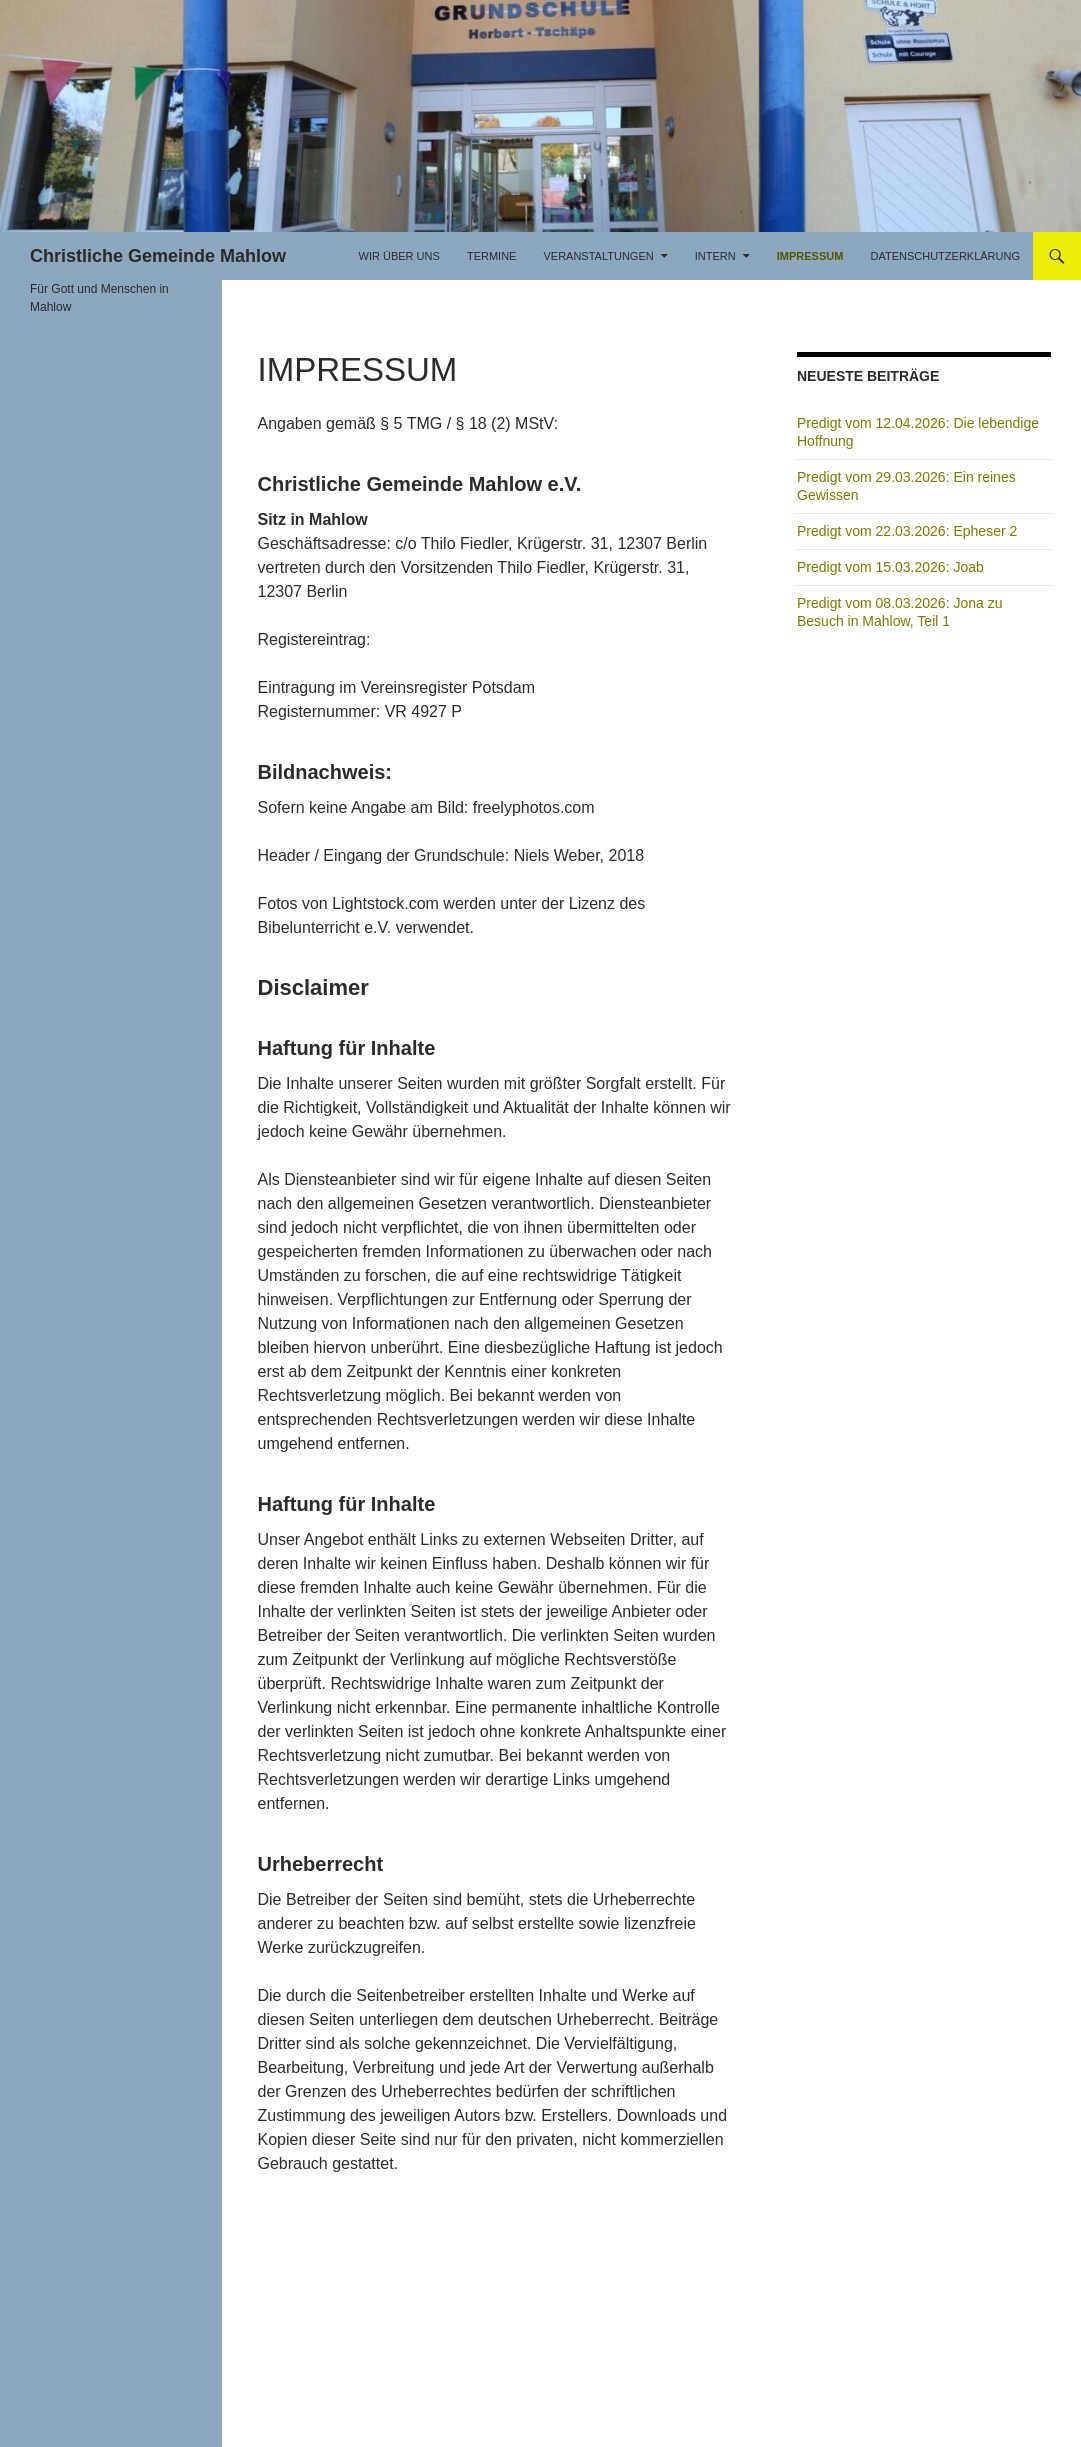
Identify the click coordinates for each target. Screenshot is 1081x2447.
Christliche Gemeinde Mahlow (158, 256)
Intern (715, 256)
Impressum (810, 256)
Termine (492, 256)
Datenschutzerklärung (945, 256)
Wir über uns (399, 256)
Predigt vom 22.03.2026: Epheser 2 (907, 531)
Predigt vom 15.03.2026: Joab (890, 567)
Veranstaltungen (598, 256)
